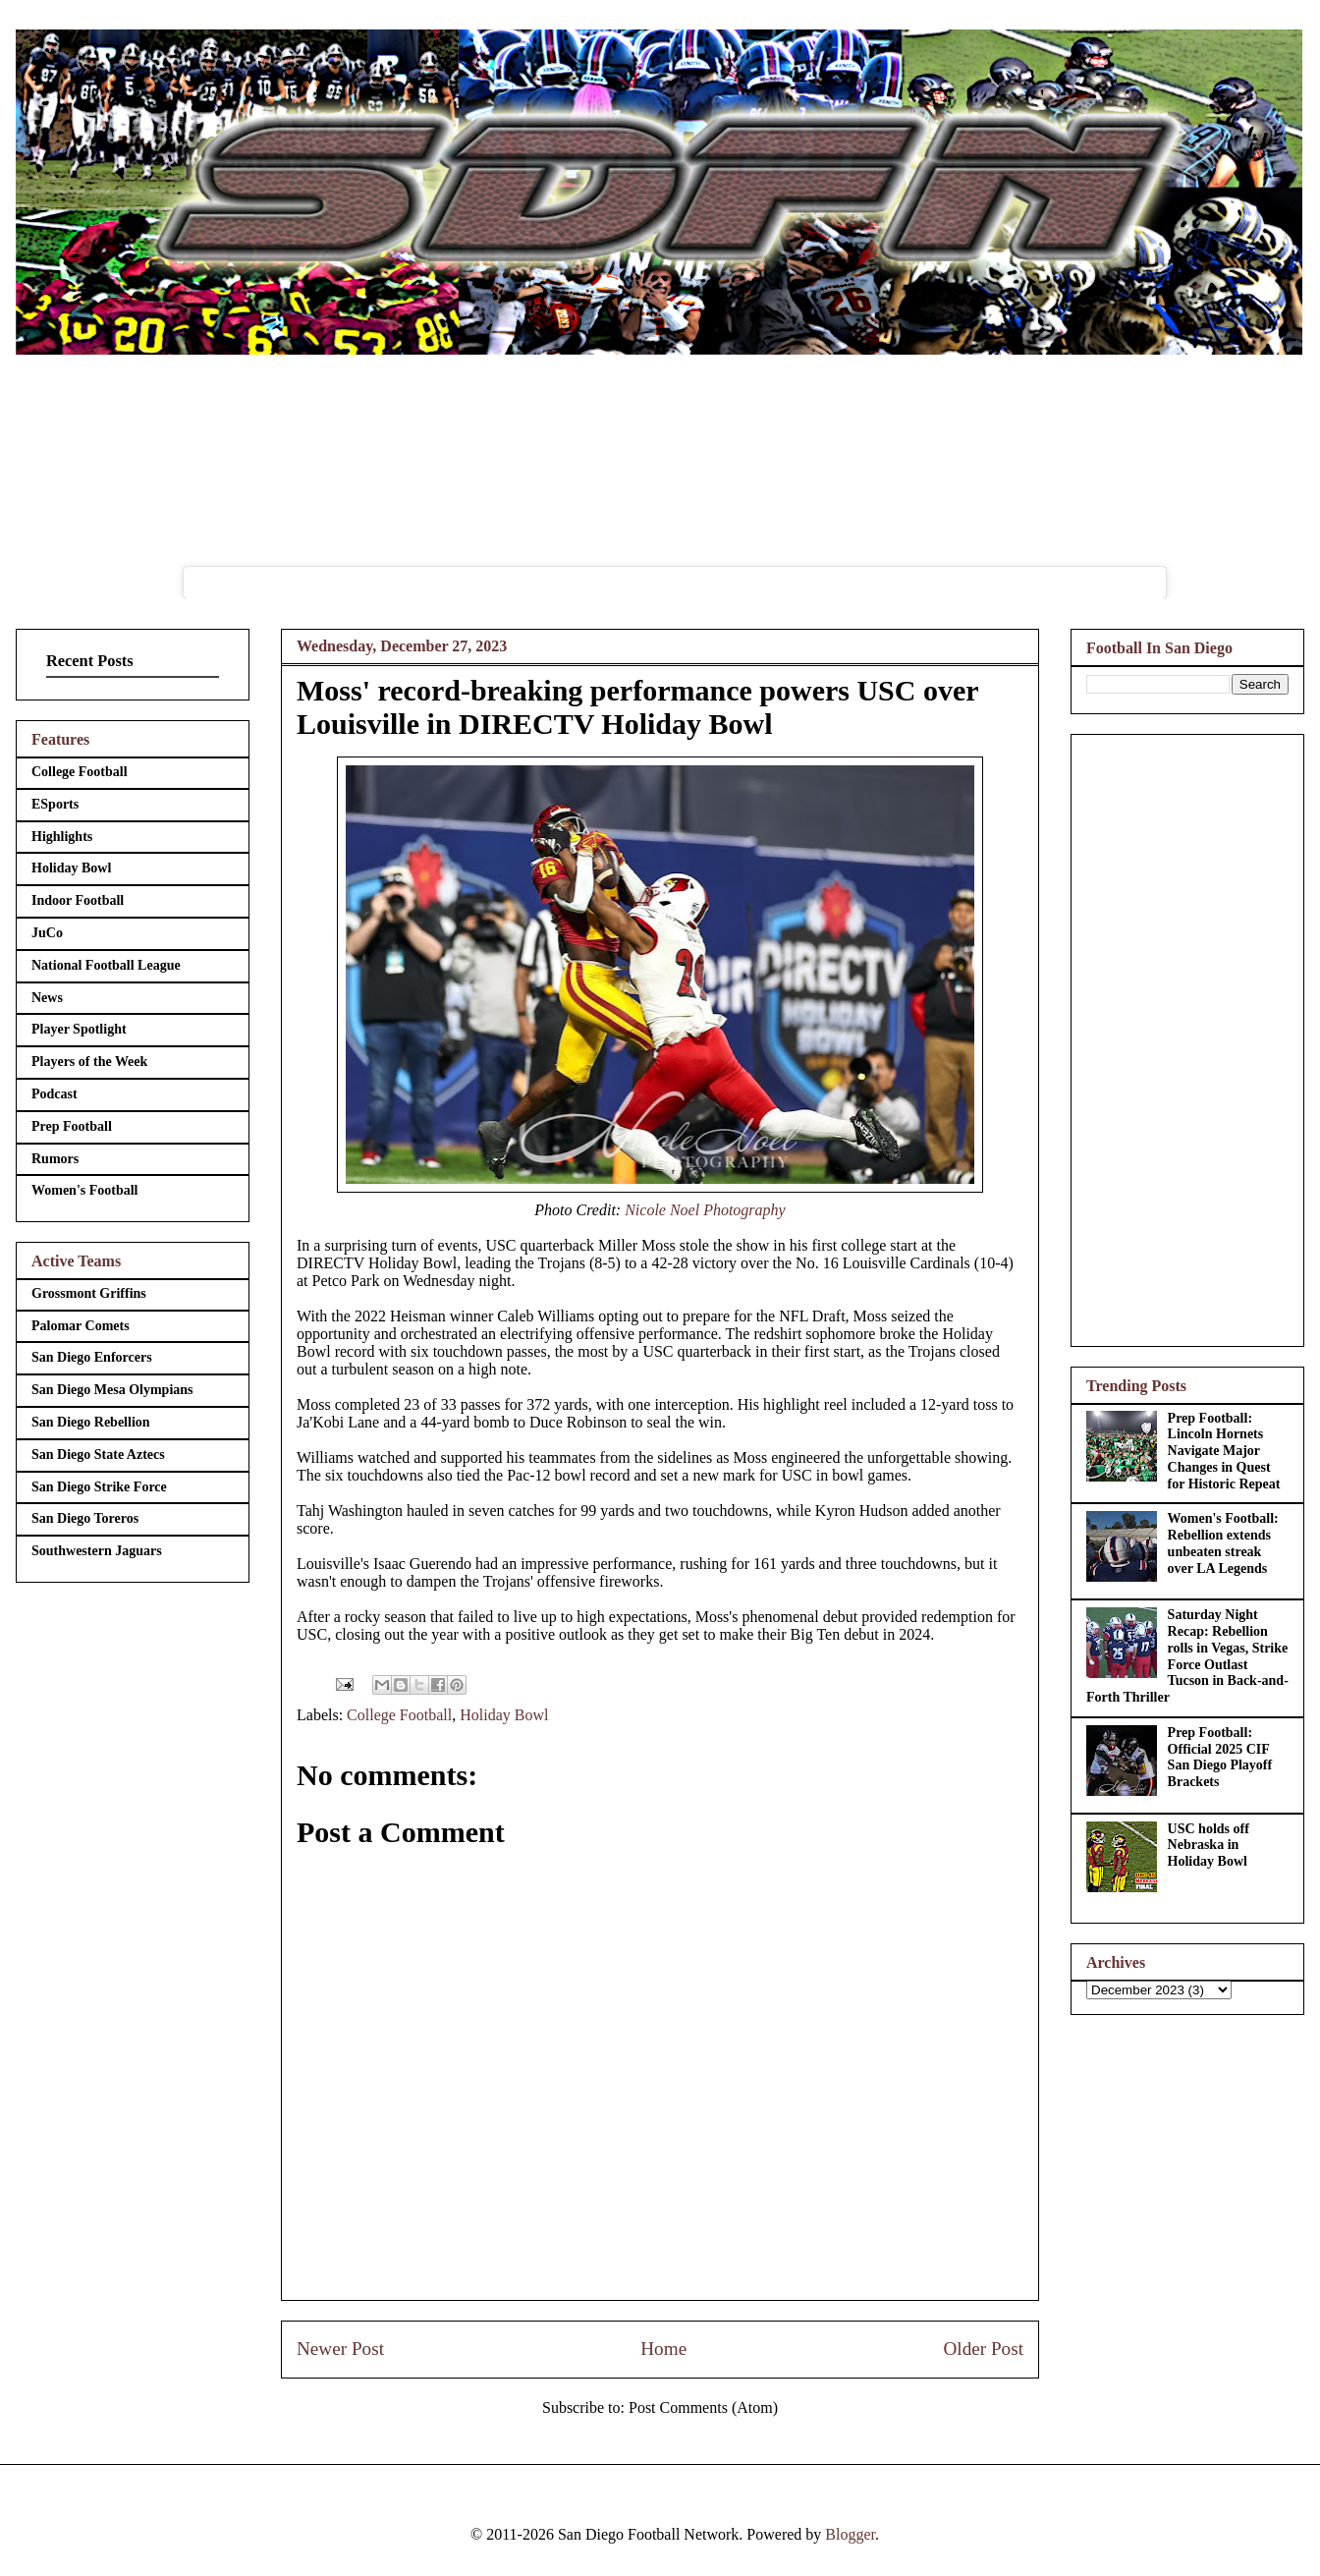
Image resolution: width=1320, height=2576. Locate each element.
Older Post (983, 2348)
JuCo (47, 932)
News (47, 997)
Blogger (850, 2534)
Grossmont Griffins (88, 1293)
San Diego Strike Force (99, 1487)
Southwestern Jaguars (96, 1550)
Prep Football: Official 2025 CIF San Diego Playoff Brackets (1220, 1757)
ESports (55, 804)
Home (663, 2348)
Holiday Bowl (504, 1715)
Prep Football (71, 1126)
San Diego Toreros (84, 1518)
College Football (399, 1715)
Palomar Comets (80, 1325)
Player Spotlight (79, 1029)
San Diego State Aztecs (98, 1454)
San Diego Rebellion (90, 1422)
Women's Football (84, 1190)
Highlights (61, 836)
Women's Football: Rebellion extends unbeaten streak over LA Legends (1223, 1543)
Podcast (54, 1094)
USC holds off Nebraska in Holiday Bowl (1208, 1845)
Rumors (55, 1158)
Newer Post (340, 2348)
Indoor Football (77, 900)
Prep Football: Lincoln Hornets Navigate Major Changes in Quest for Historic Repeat (1224, 1451)
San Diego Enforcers (91, 1357)
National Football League (106, 965)
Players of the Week (89, 1061)
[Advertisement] (1187, 1036)
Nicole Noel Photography (705, 1210)
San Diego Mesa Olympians (112, 1389)
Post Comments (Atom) (703, 2407)
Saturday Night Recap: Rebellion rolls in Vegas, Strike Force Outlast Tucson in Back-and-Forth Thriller (1187, 1656)
